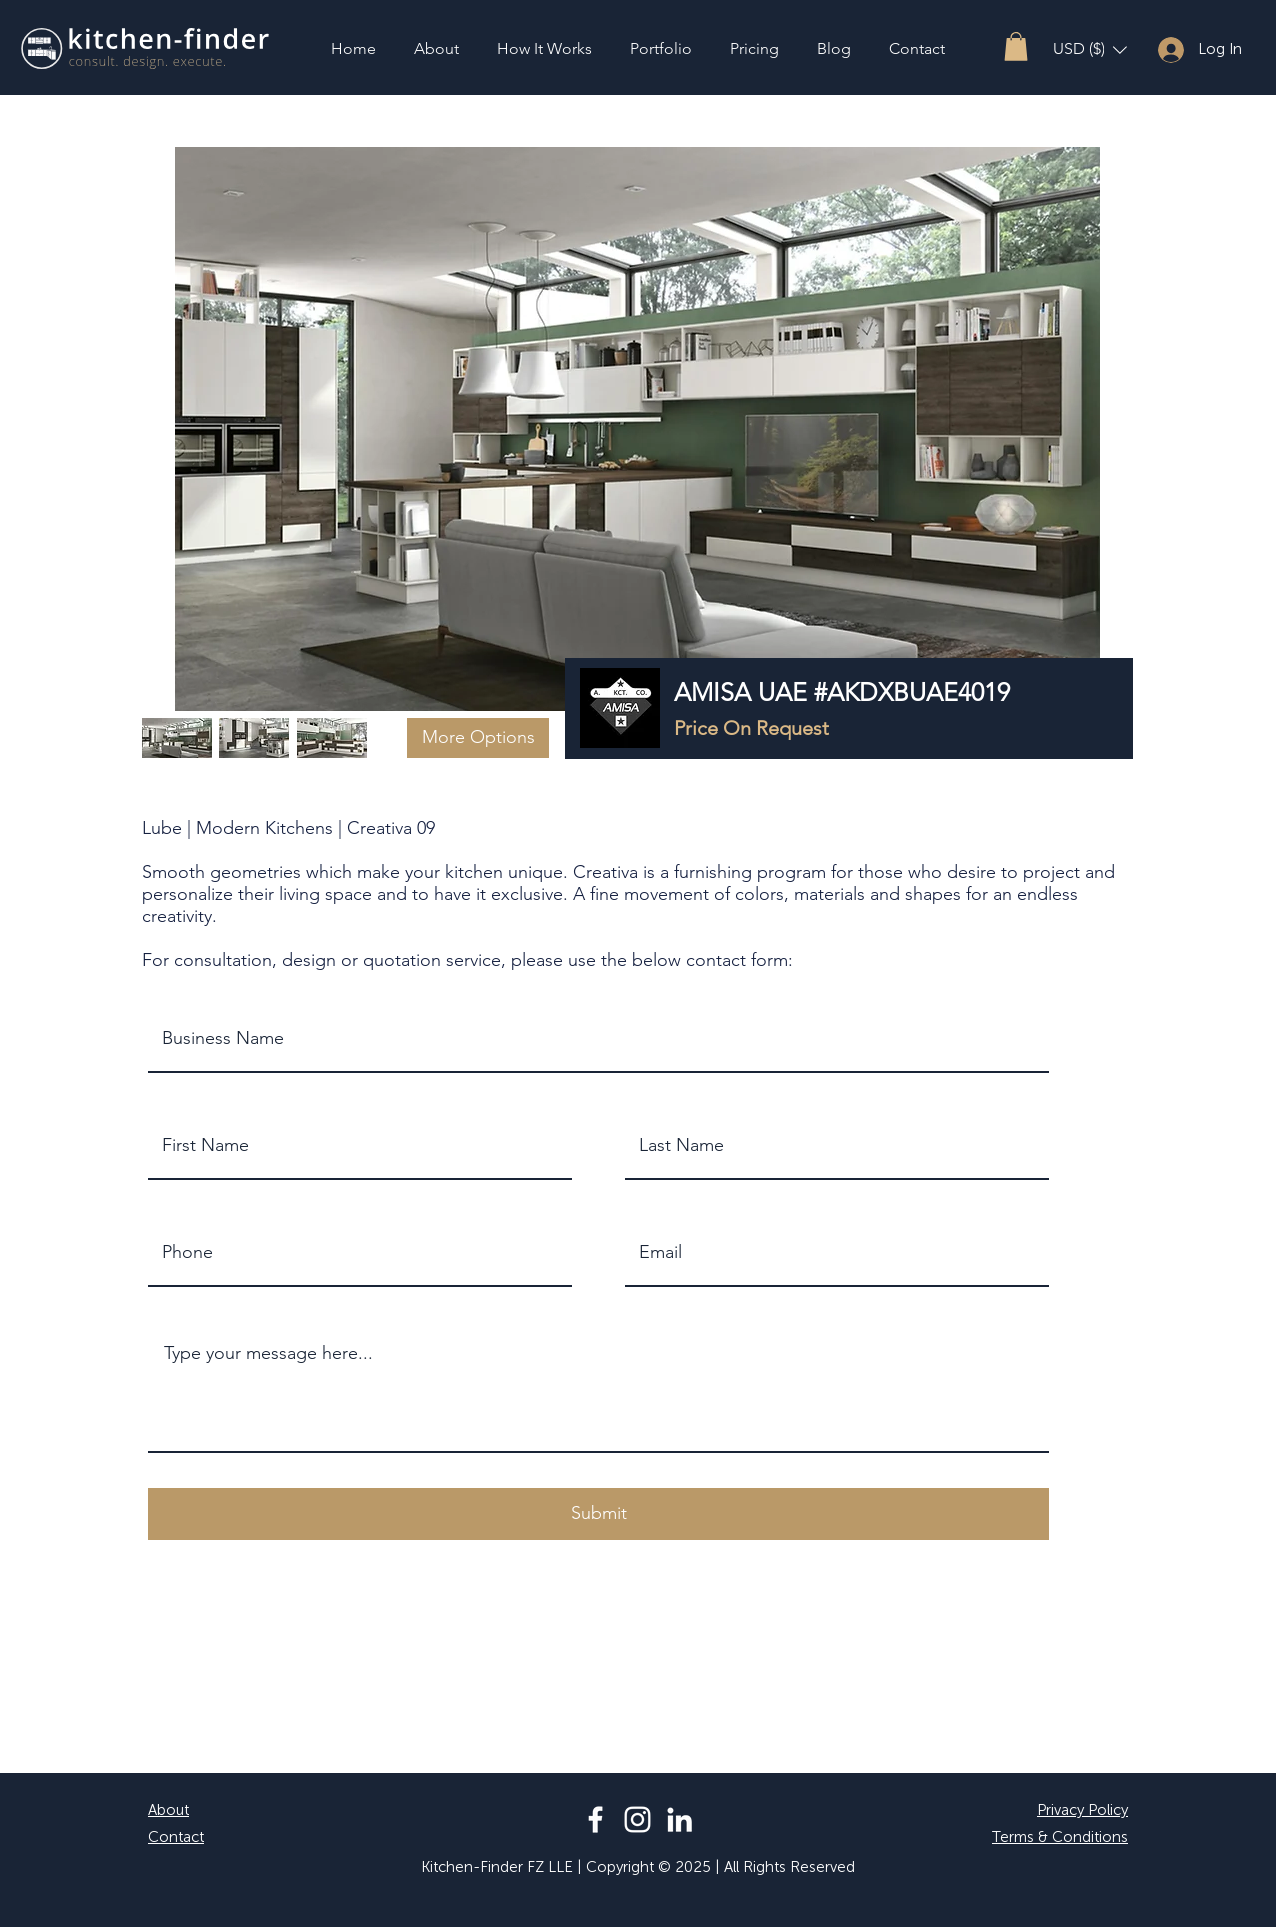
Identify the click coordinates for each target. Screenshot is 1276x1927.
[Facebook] (595, 1819)
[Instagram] (637, 1819)
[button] (1016, 46)
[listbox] (1090, 49)
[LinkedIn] (679, 1819)
